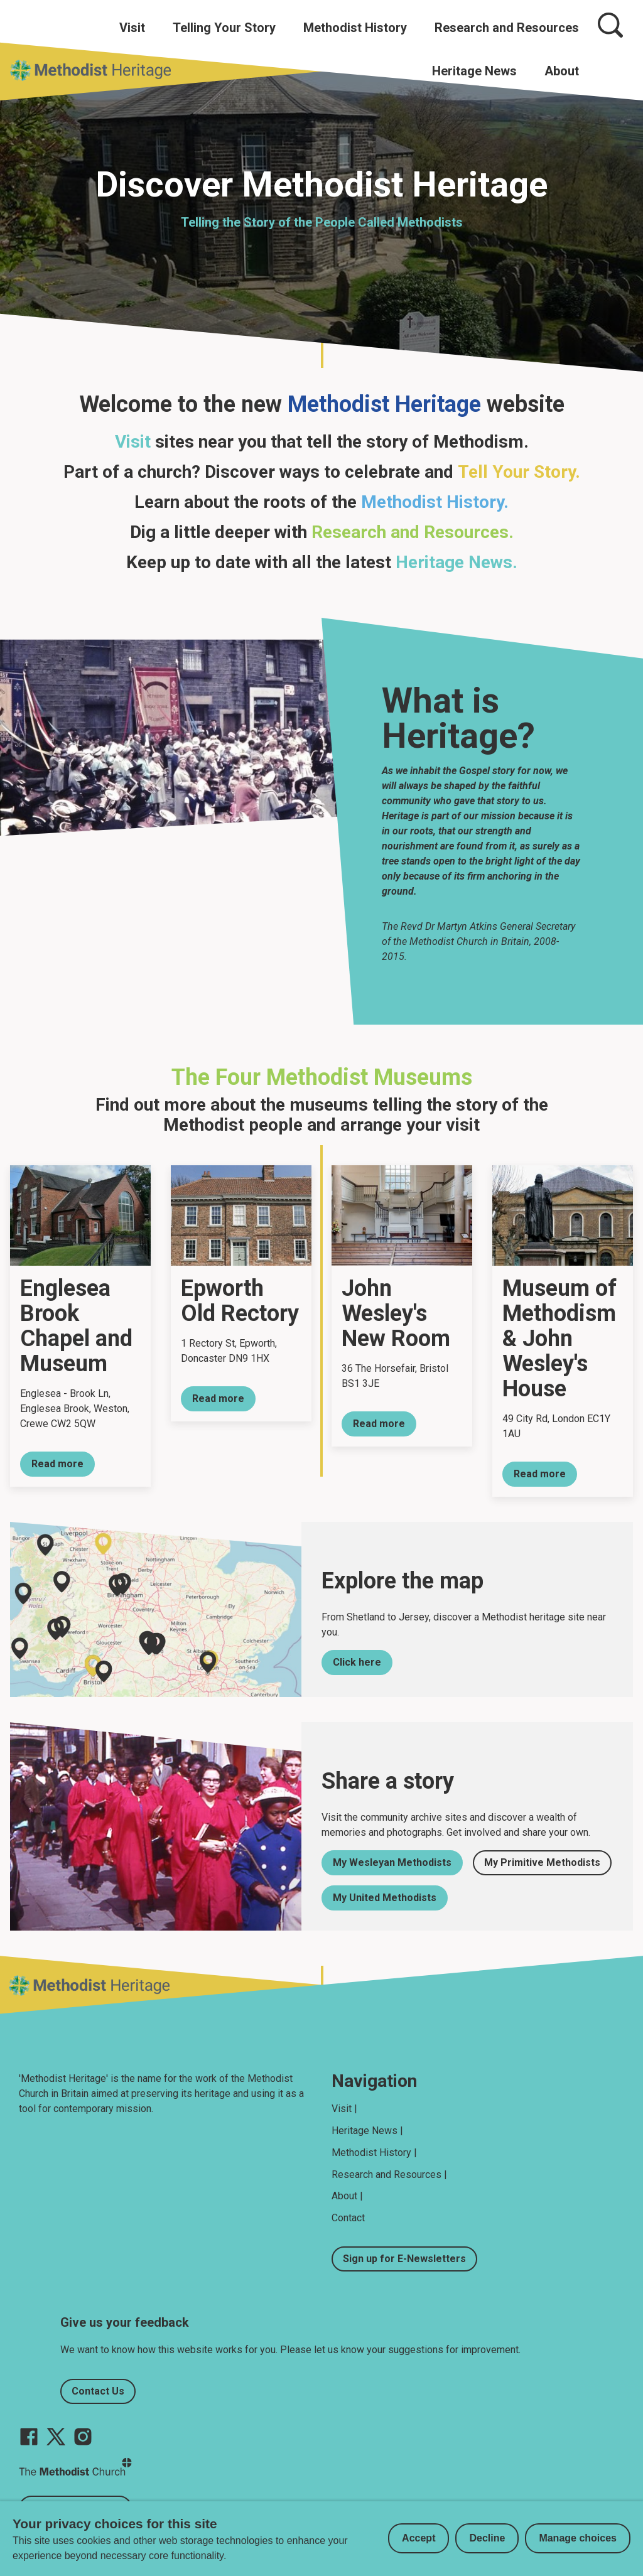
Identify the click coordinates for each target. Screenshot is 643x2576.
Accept (418, 2538)
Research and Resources (507, 27)
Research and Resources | (389, 2174)
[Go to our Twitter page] (56, 2437)
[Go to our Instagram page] (83, 2437)
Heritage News (474, 70)
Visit (132, 27)
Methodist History (355, 27)
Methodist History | (374, 2152)
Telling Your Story (224, 27)
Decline (487, 2538)
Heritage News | (367, 2131)
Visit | (344, 2109)
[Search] (610, 25)
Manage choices (578, 2538)
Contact (348, 2218)
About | (347, 2196)
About (561, 70)
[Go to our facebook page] (29, 2437)
